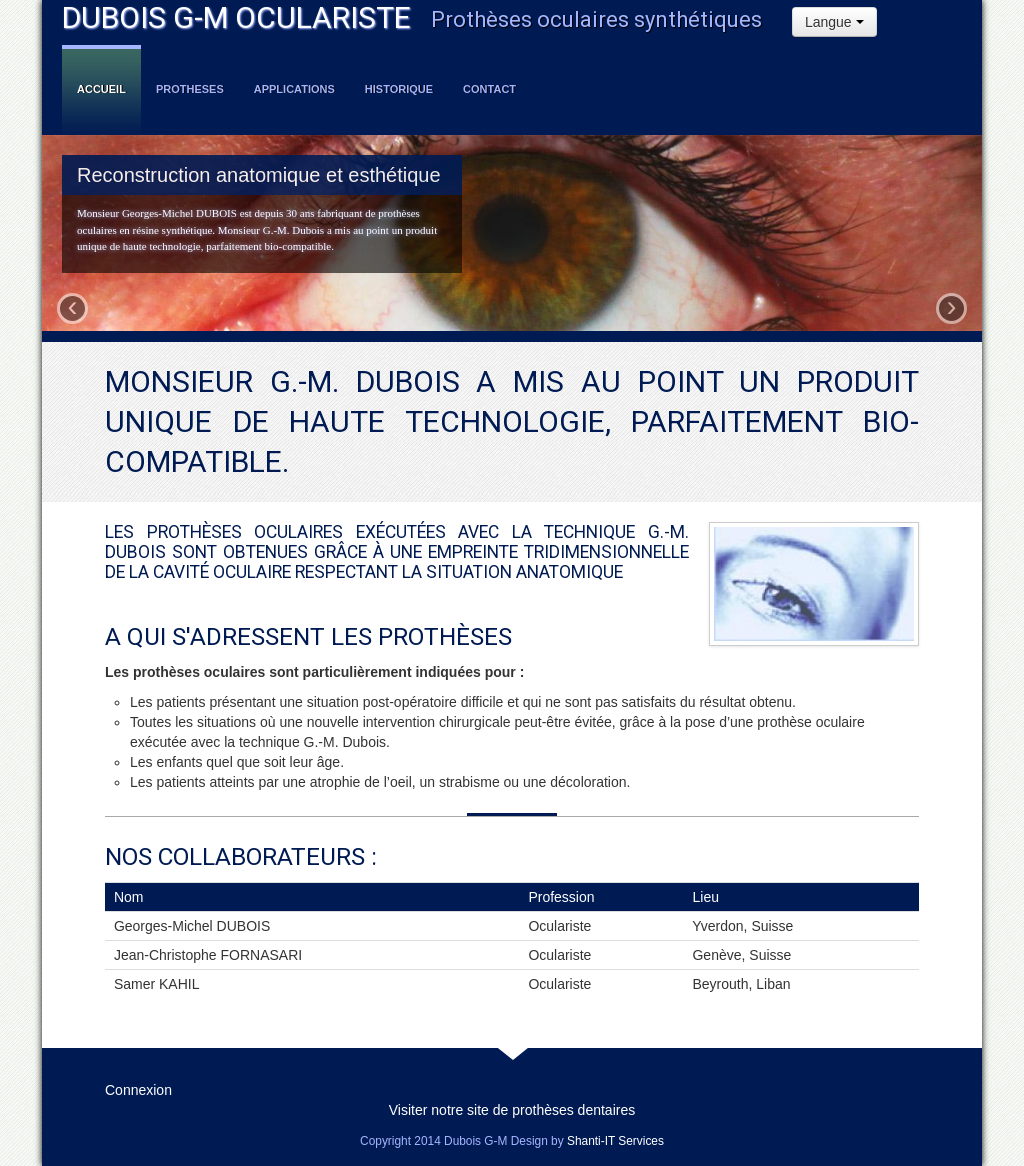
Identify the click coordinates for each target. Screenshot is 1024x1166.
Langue (834, 22)
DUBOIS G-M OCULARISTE (236, 17)
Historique (399, 89)
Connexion (138, 1090)
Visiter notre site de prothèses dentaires (512, 1110)
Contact (489, 89)
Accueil (101, 89)
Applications (294, 89)
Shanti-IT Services (615, 1141)
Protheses (190, 89)
